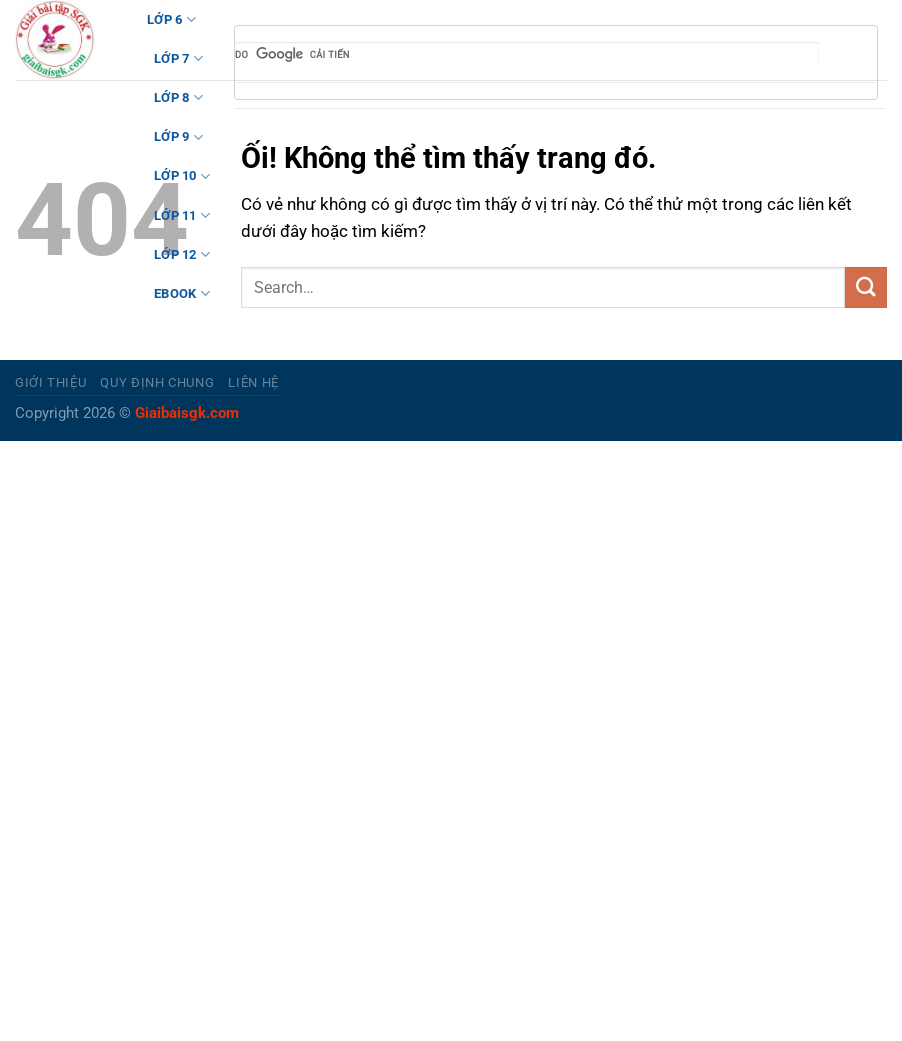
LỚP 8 (178, 97)
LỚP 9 (178, 137)
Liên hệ (253, 382)
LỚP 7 (178, 58)
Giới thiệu (50, 382)
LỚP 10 (182, 176)
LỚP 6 (171, 19)
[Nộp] (866, 287)
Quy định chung (157, 382)
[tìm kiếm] (527, 54)
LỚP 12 (182, 254)
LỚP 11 (182, 215)
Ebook (182, 293)
